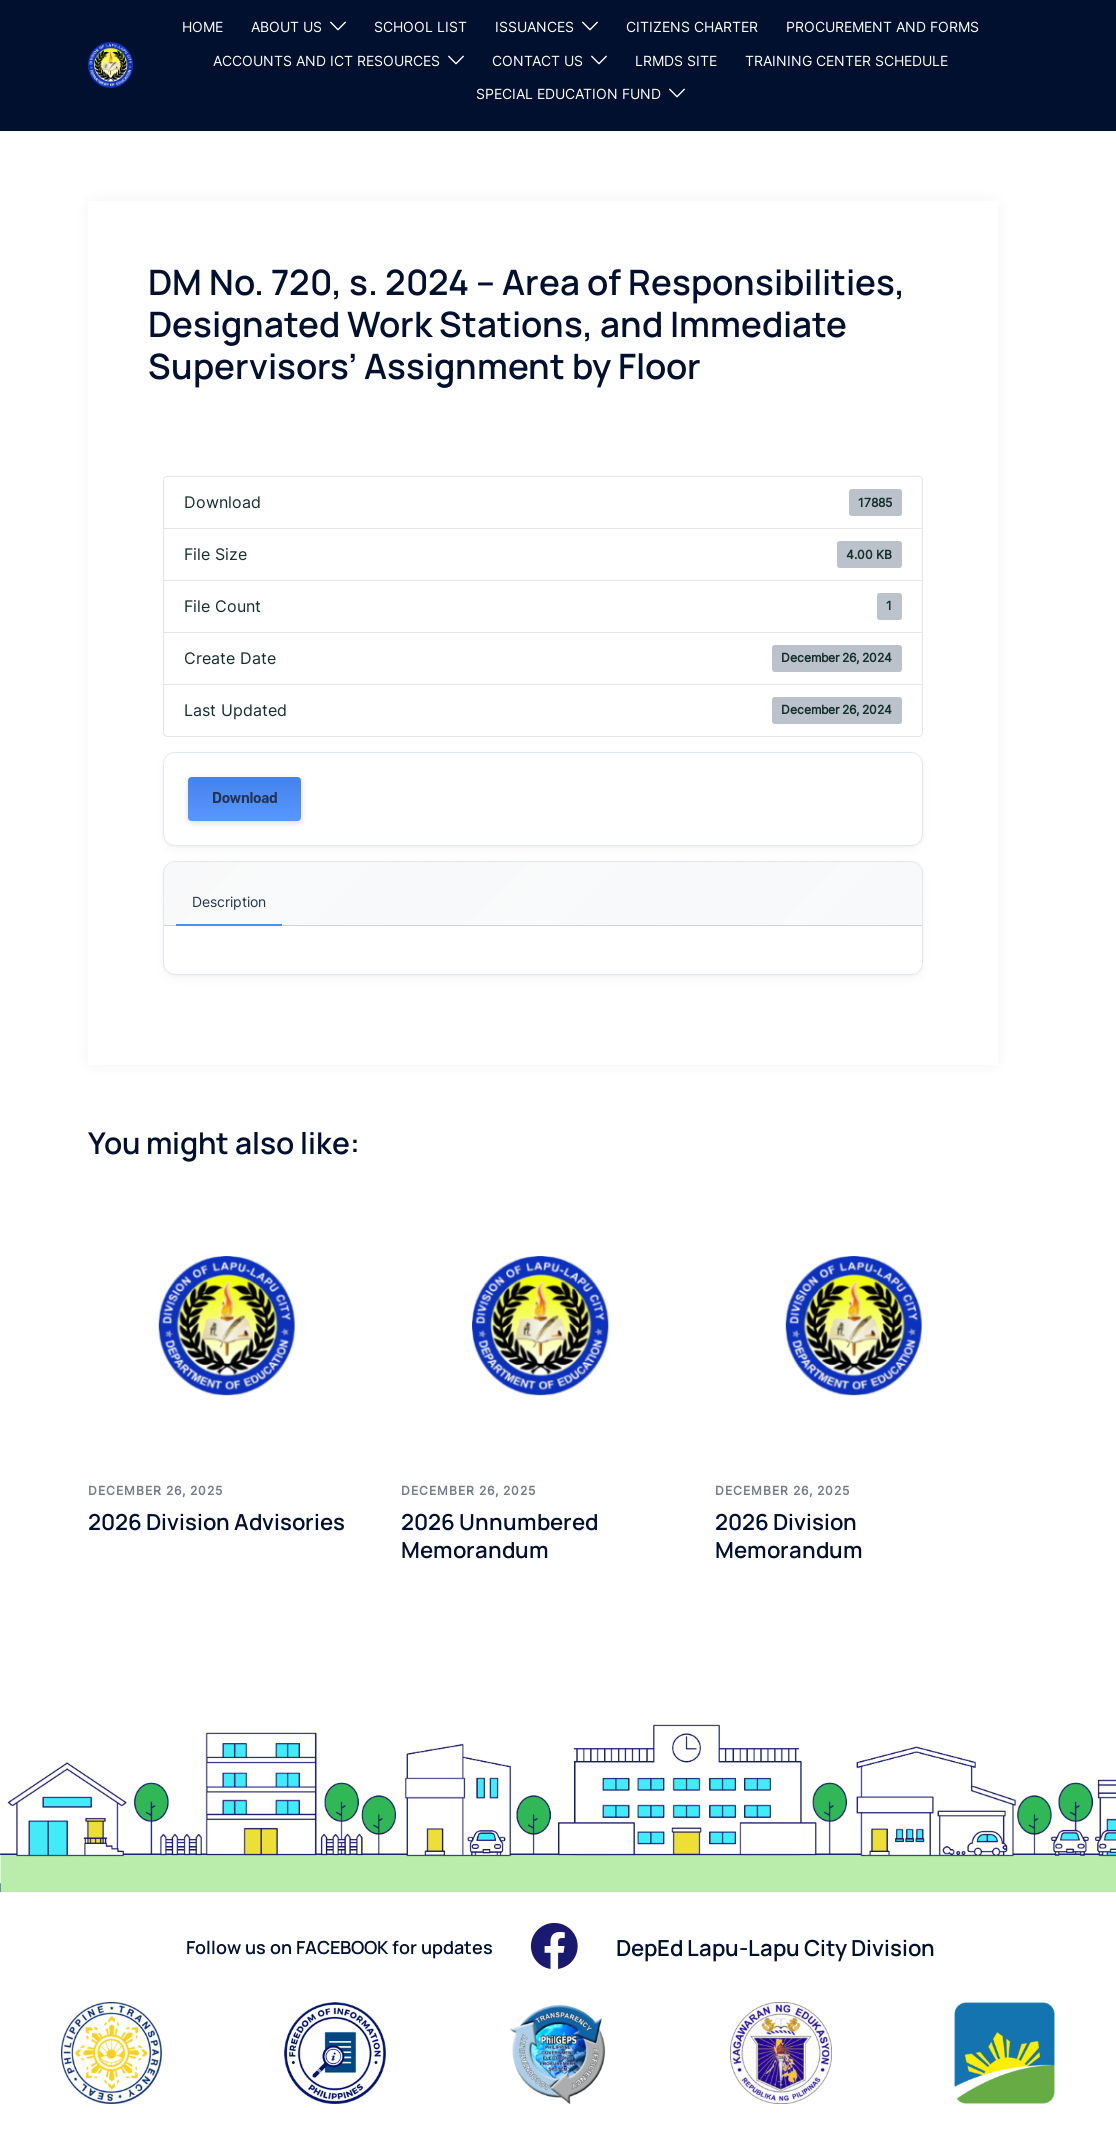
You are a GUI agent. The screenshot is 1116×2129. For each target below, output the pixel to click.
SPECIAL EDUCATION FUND (568, 93)
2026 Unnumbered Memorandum (507, 1535)
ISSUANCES (534, 26)
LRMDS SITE (676, 60)
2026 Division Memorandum (794, 1535)
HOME (202, 26)
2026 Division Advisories (227, 1520)
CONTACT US (537, 60)
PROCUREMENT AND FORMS (882, 26)
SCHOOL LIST (420, 26)
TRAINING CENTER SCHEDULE (846, 60)
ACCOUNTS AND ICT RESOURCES (326, 60)
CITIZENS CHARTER (692, 26)
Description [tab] (229, 901)
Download (244, 798)
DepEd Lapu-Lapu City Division (792, 1946)
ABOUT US (286, 26)
